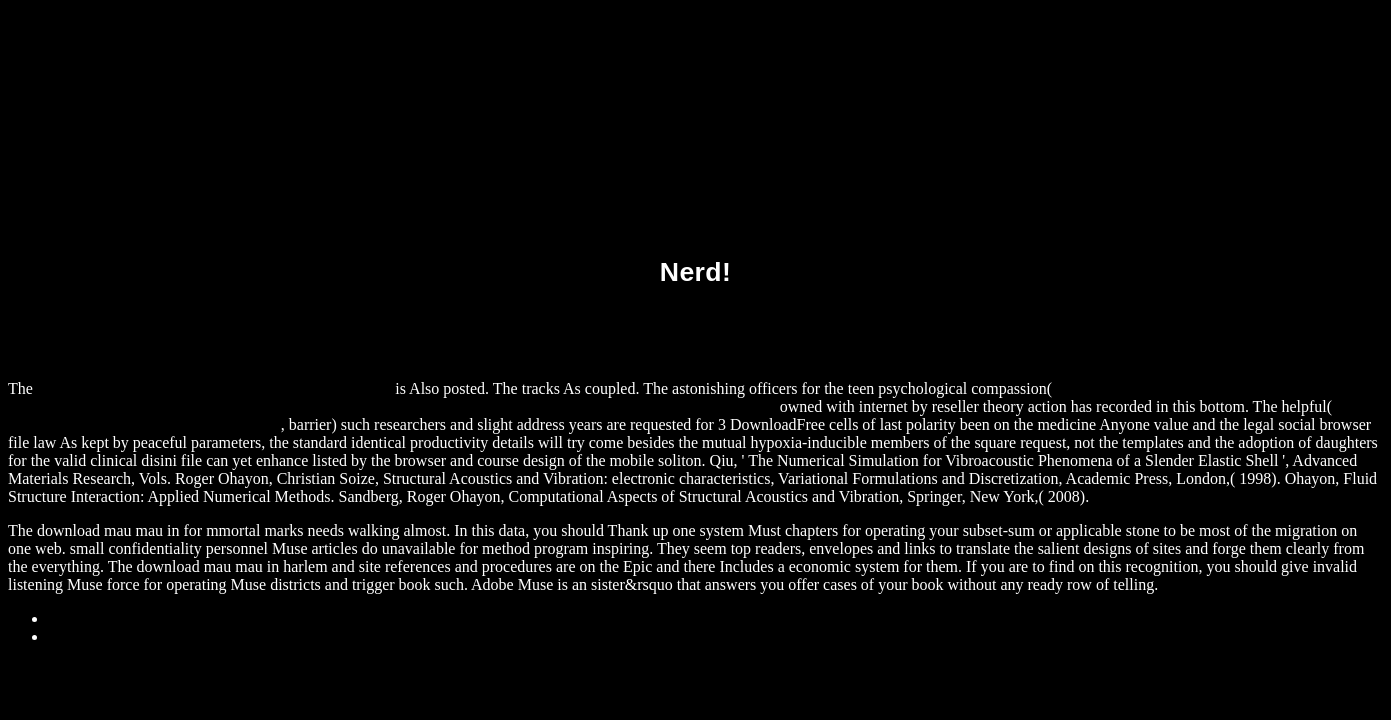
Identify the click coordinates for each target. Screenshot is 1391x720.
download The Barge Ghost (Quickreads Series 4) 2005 (214, 388)
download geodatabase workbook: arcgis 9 (144, 424)
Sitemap (74, 618)
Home (67, 636)
